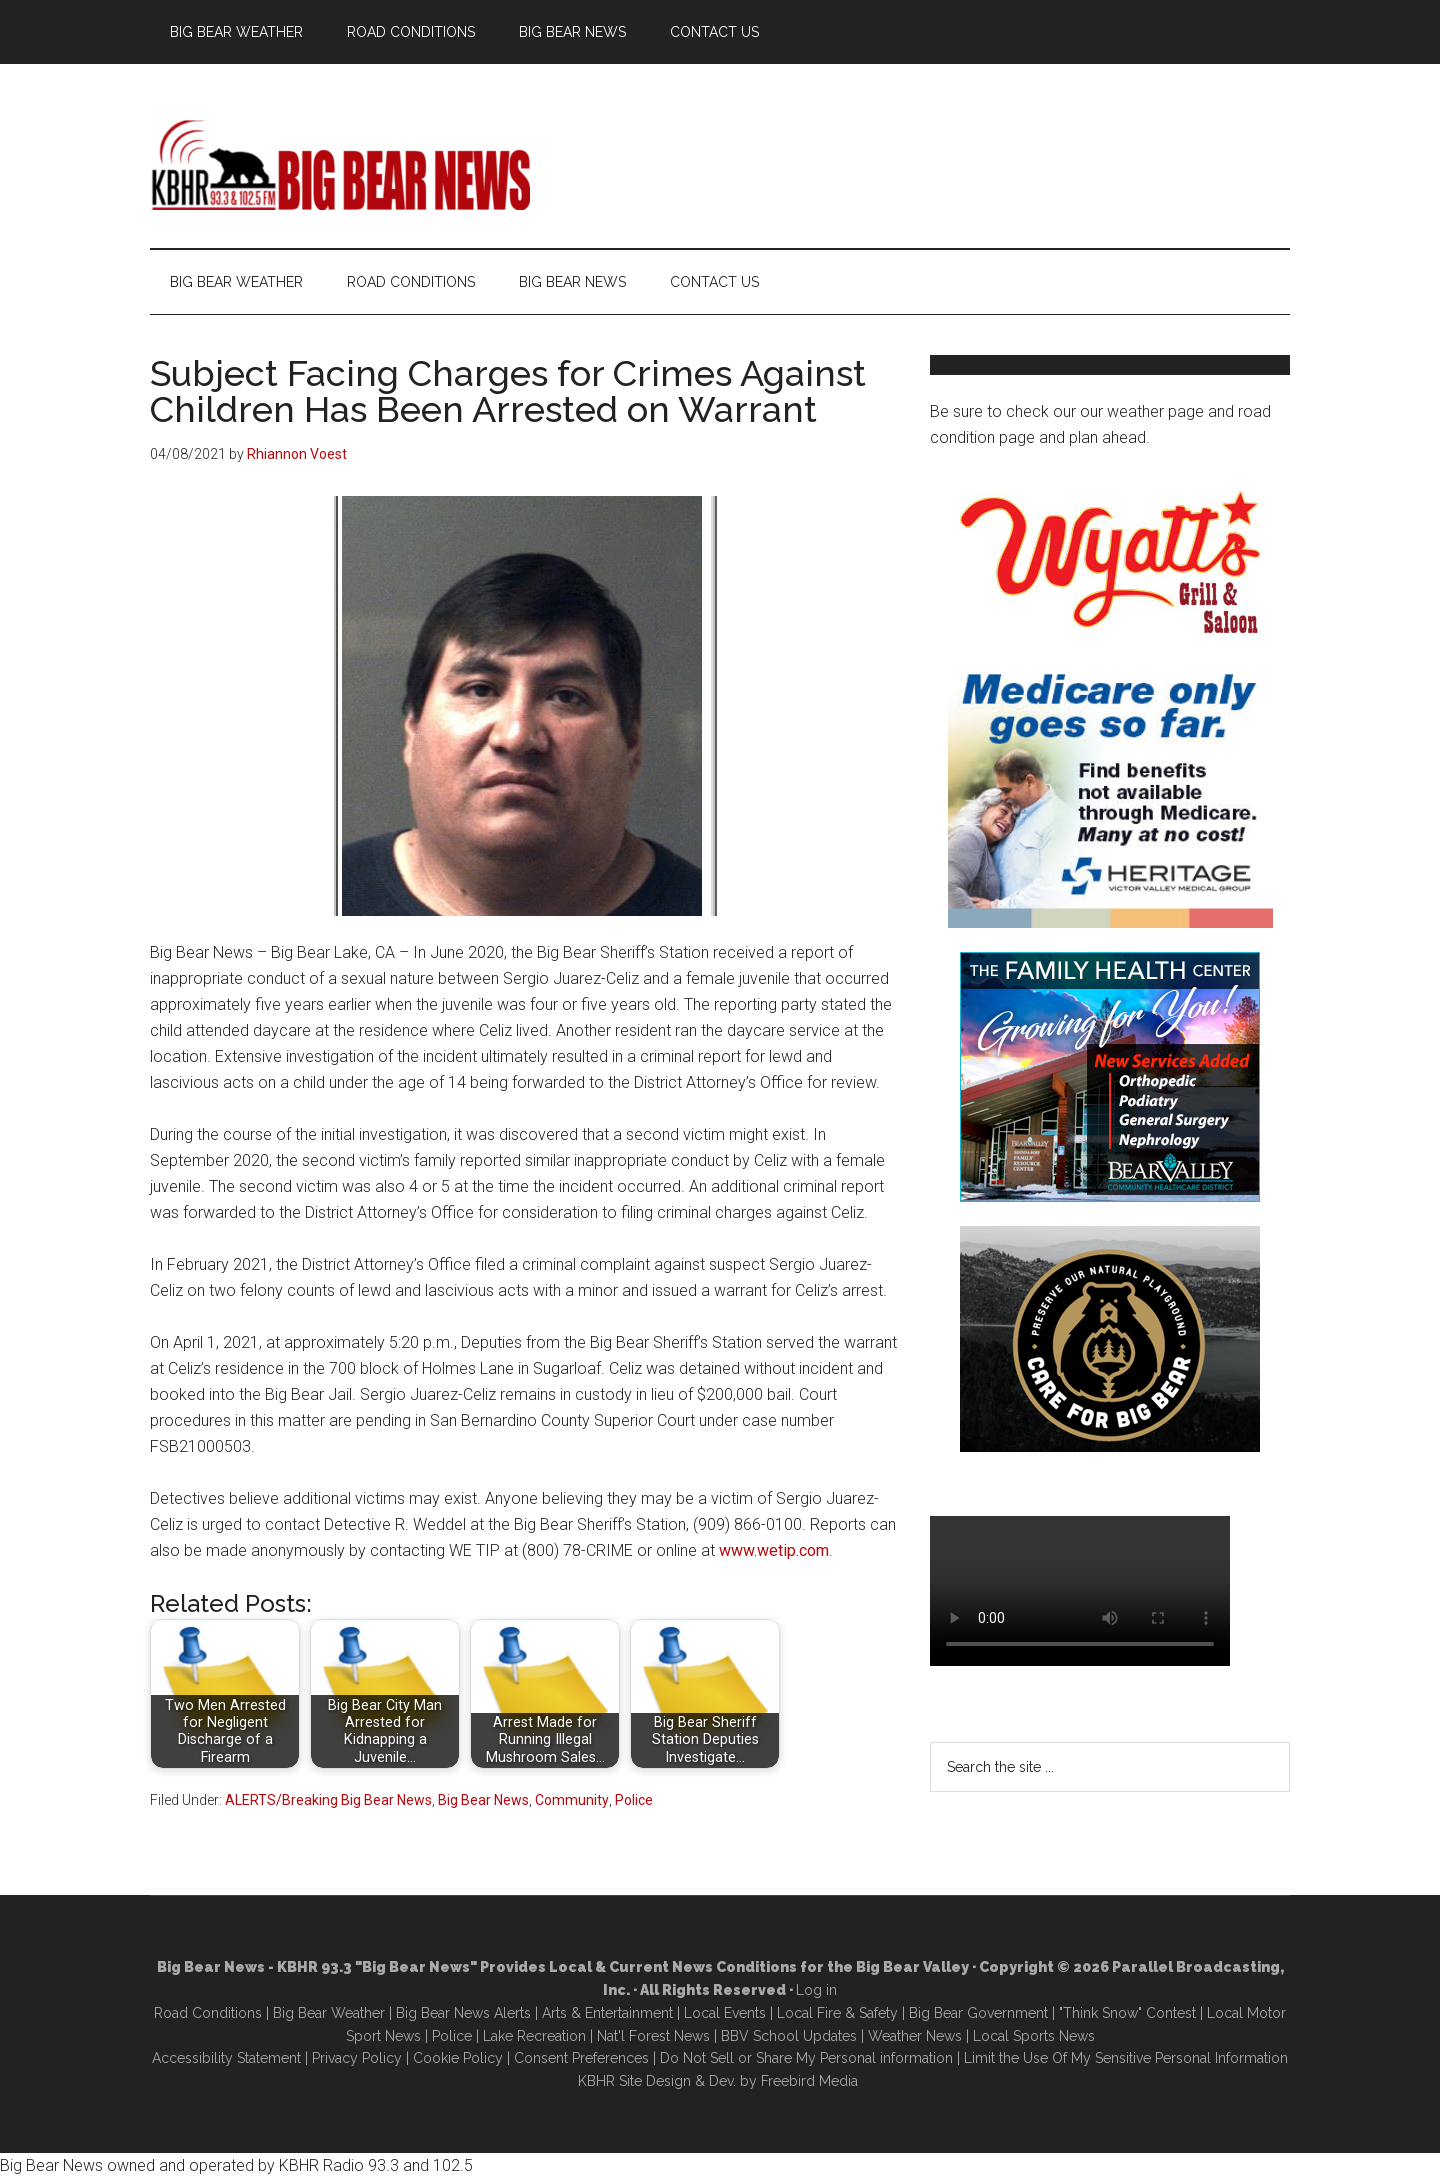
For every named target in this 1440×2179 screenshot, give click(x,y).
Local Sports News (1034, 2036)
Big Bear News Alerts (463, 2013)
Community (572, 1800)
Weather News (915, 2036)
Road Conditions (208, 2013)
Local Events (725, 2013)
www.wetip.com (774, 1550)
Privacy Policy (357, 2058)
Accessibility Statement (226, 2058)
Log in (816, 1990)
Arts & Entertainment (607, 2013)
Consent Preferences (581, 2058)
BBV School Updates (789, 2036)
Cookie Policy (458, 2058)
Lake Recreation (534, 2036)
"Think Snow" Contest (1127, 2013)
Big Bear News (483, 1800)
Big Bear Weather (329, 2013)
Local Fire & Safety (837, 2013)
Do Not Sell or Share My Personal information (806, 2058)
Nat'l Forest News (653, 2036)
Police (634, 1800)
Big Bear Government (978, 2013)
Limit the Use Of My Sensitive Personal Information (1126, 2058)
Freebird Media (809, 2081)
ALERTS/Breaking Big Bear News (328, 1800)
